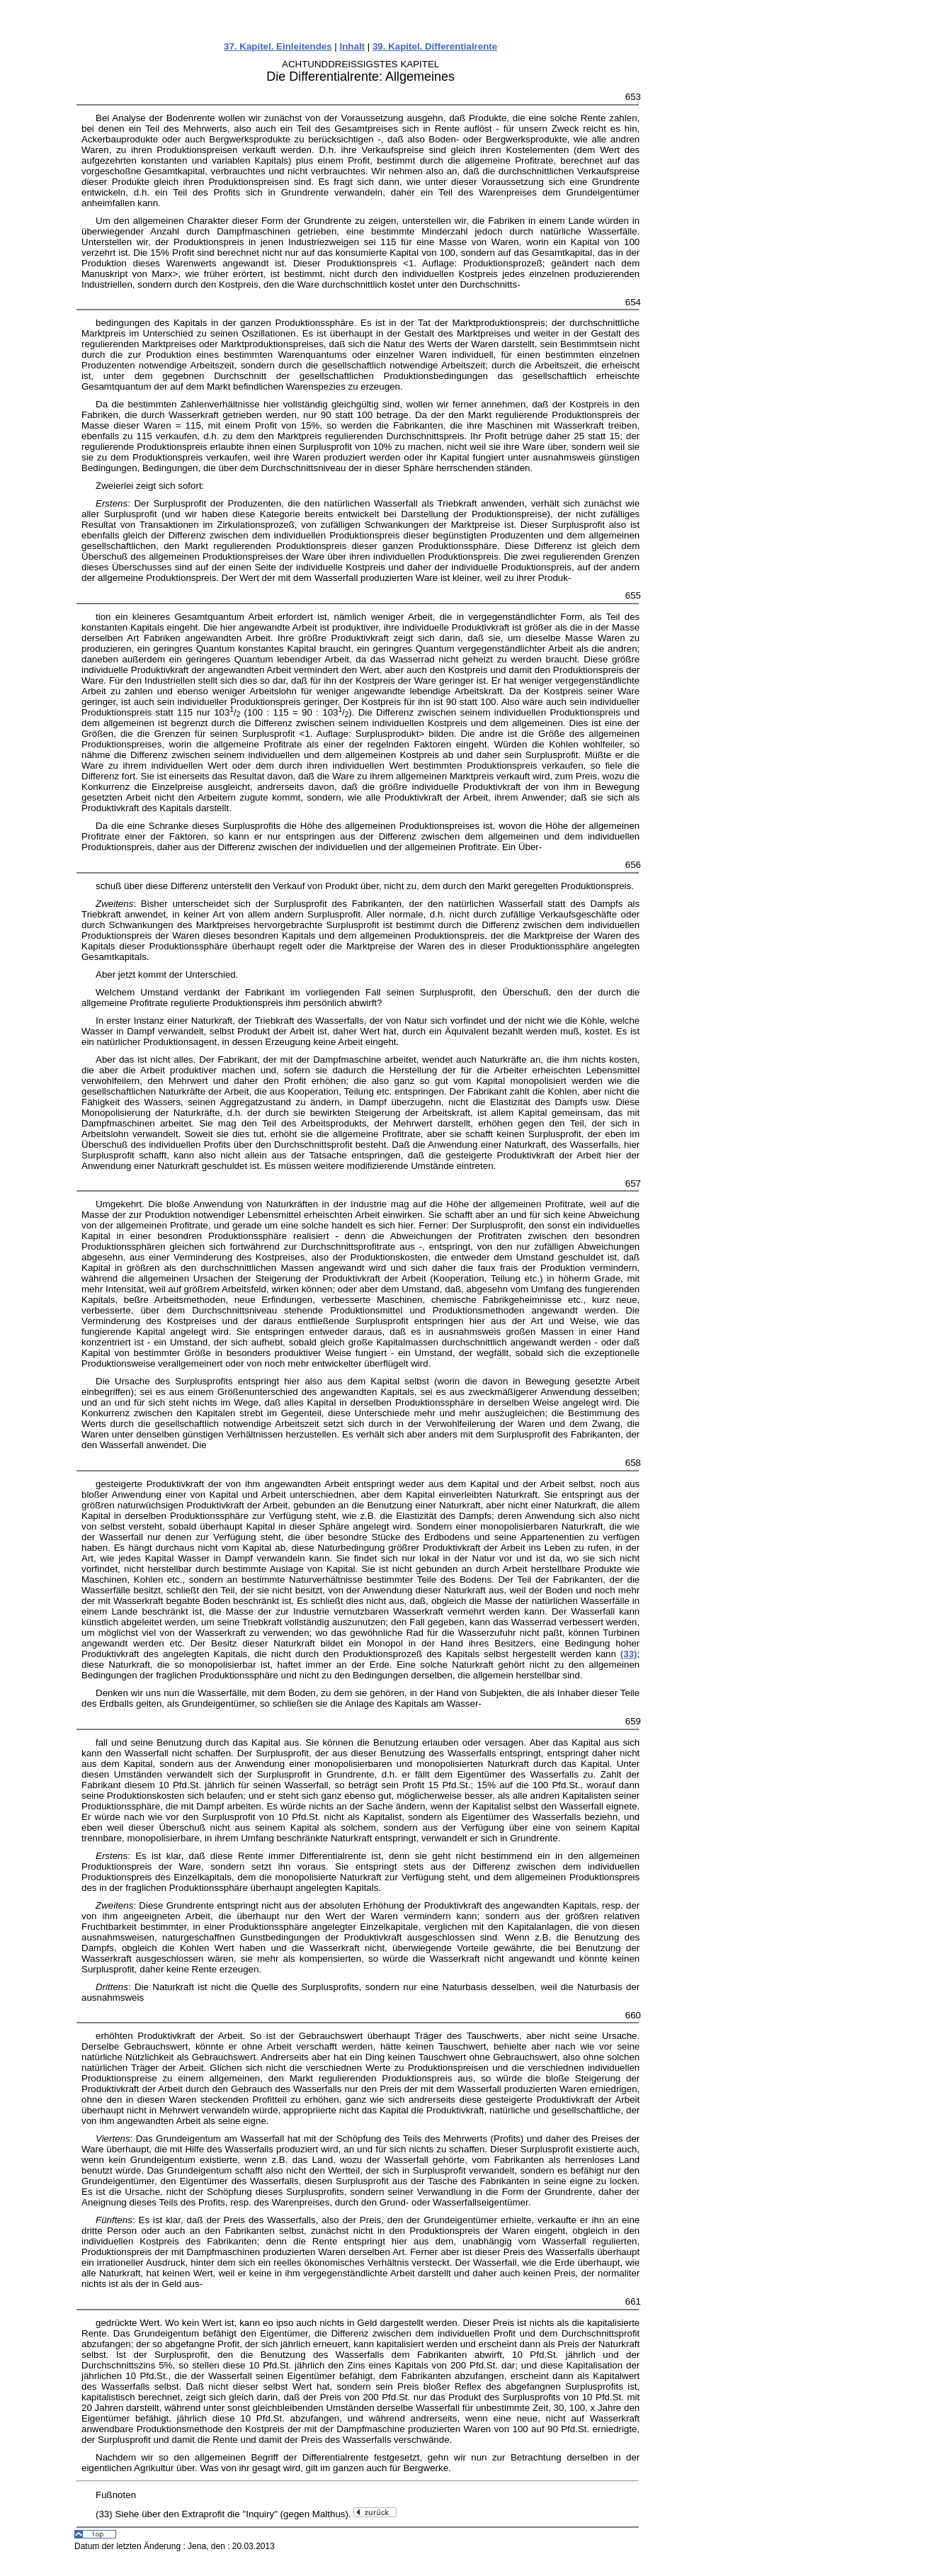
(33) (628, 1654)
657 (633, 1183)
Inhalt (352, 46)
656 (633, 864)
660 (633, 2015)
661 (633, 2301)
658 (633, 1462)
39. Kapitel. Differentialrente (434, 46)
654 (633, 302)
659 (633, 1721)
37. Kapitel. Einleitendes (278, 46)
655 (633, 595)
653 (633, 96)
